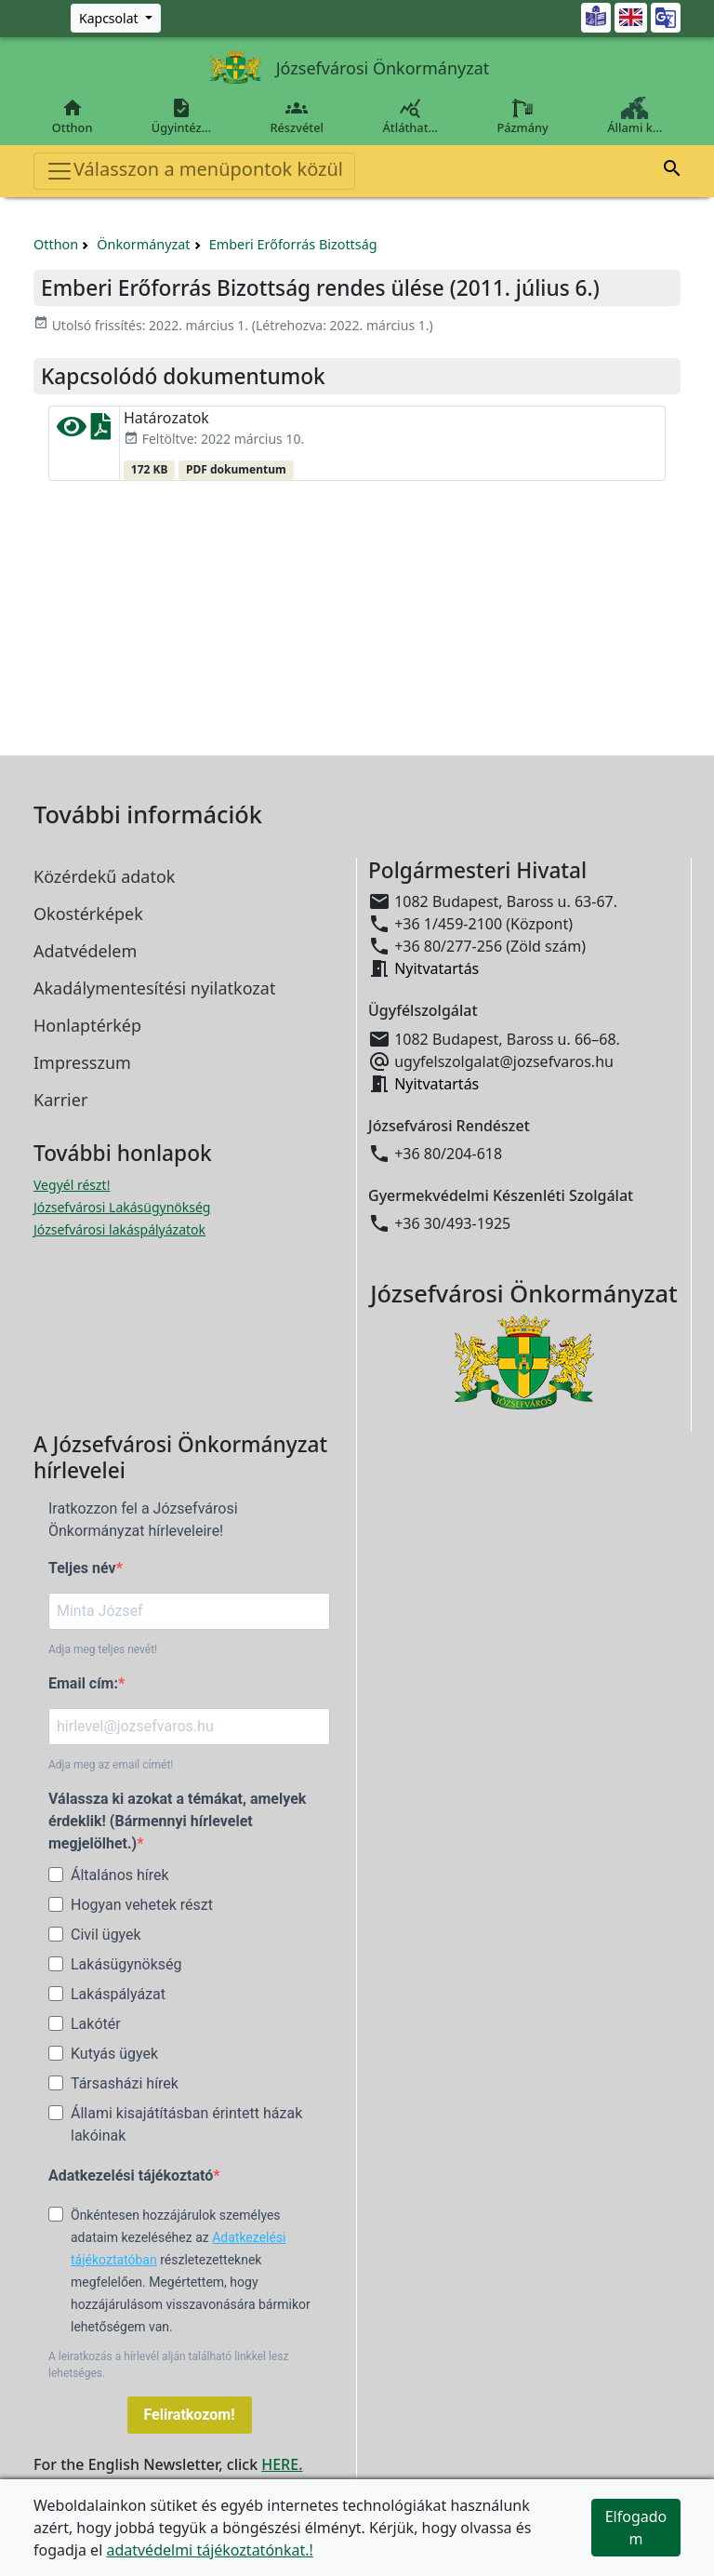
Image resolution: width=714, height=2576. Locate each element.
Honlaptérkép (87, 1025)
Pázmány (522, 116)
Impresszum (82, 1062)
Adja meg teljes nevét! (102, 1649)
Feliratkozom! (189, 2414)
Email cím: (83, 1683)
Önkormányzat (143, 244)
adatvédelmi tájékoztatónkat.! (209, 2550)
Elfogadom (636, 2527)
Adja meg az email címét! (110, 1764)
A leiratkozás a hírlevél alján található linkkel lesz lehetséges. (168, 2365)
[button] (672, 171)
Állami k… (635, 116)
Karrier (60, 1099)
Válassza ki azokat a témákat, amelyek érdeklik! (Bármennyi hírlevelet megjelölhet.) (177, 1821)
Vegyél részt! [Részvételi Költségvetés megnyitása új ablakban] (71, 1185)
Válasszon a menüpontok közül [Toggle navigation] (194, 170)
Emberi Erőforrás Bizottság (293, 244)
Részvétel (297, 116)
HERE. (281, 2464)
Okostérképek (88, 913)
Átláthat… (410, 116)
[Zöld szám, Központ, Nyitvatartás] (116, 18)
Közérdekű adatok (104, 876)
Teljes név (82, 1568)
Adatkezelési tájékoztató (130, 2175)
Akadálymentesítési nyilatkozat (154, 988)
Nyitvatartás (436, 968)
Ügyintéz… (181, 116)
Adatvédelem (85, 951)
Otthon (72, 116)
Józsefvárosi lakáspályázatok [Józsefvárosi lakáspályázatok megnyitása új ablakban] (119, 1229)
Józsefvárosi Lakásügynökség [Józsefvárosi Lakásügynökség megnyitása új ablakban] (121, 1207)
